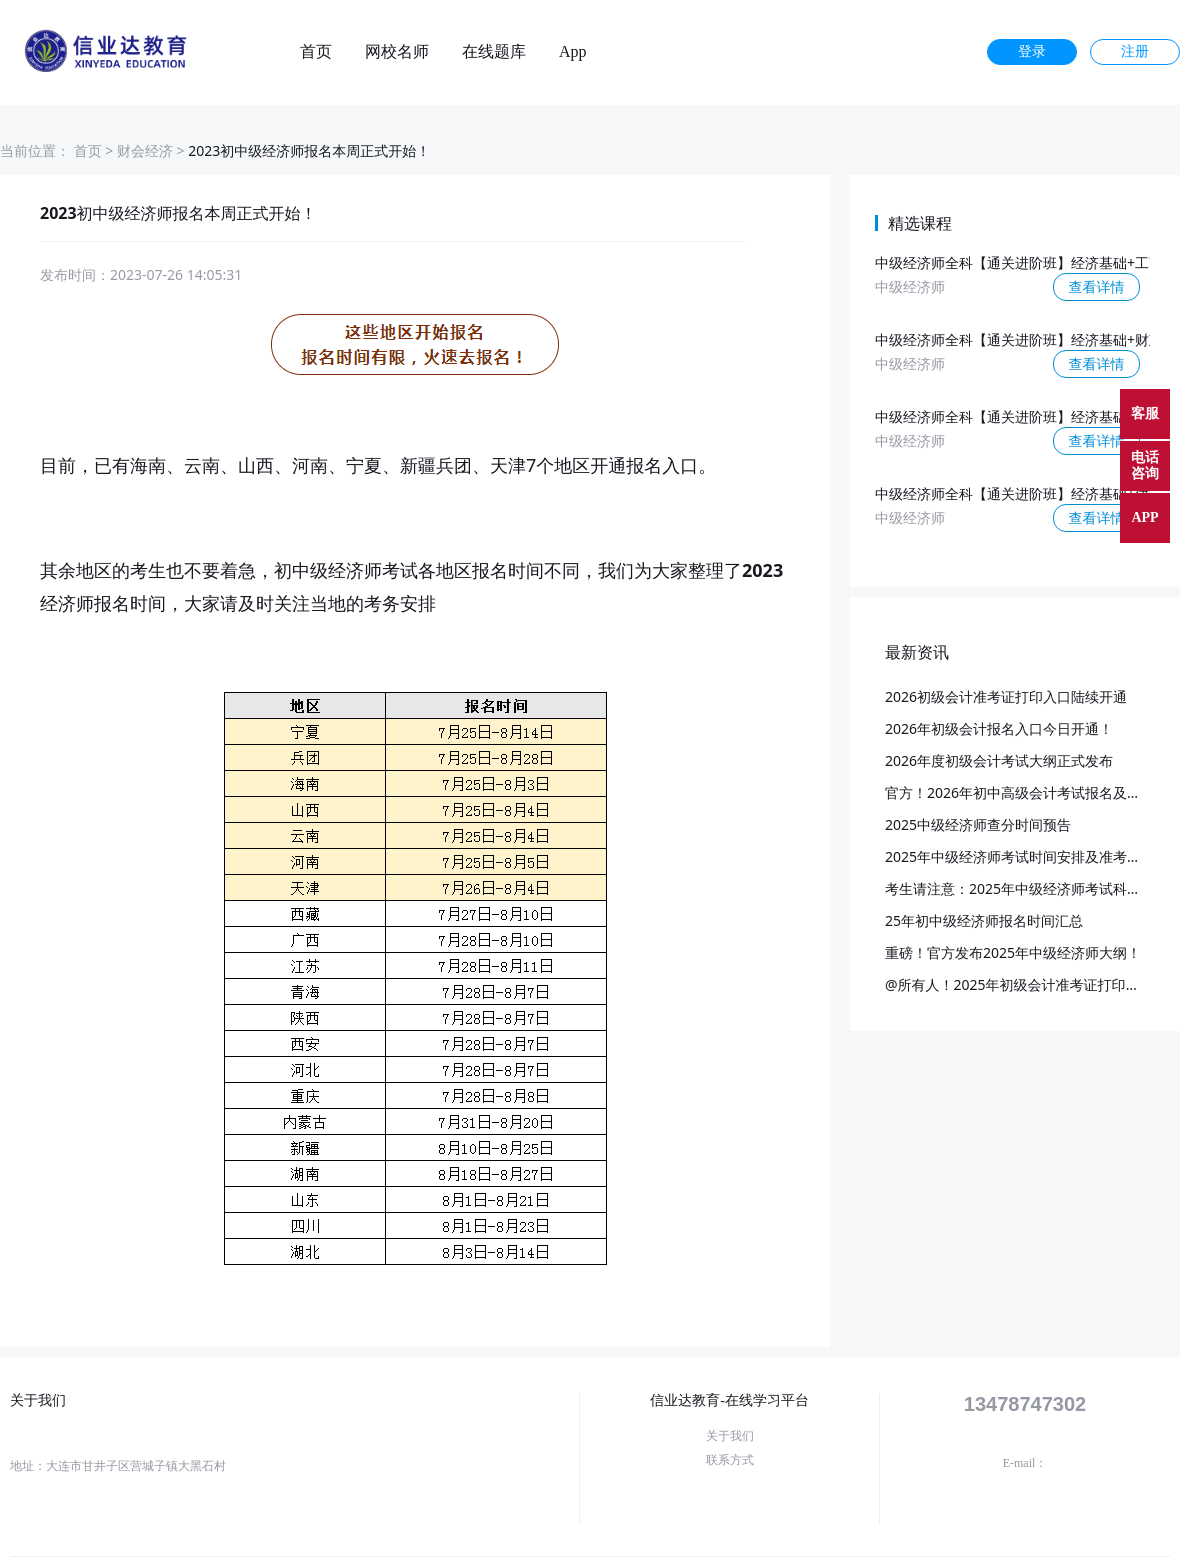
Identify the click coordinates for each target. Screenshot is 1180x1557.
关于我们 (730, 1436)
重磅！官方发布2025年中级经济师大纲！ (1013, 952)
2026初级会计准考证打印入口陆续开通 (1006, 696)
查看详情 (1097, 286)
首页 (316, 52)
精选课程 (920, 223)
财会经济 (145, 150)
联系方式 (730, 1460)
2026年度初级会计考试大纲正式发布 (999, 760)
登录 (1032, 51)
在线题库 (494, 52)
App (573, 52)
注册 (1135, 51)
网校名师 (397, 52)
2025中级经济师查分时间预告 (978, 824)
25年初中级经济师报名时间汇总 (984, 920)
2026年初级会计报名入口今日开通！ (999, 728)
